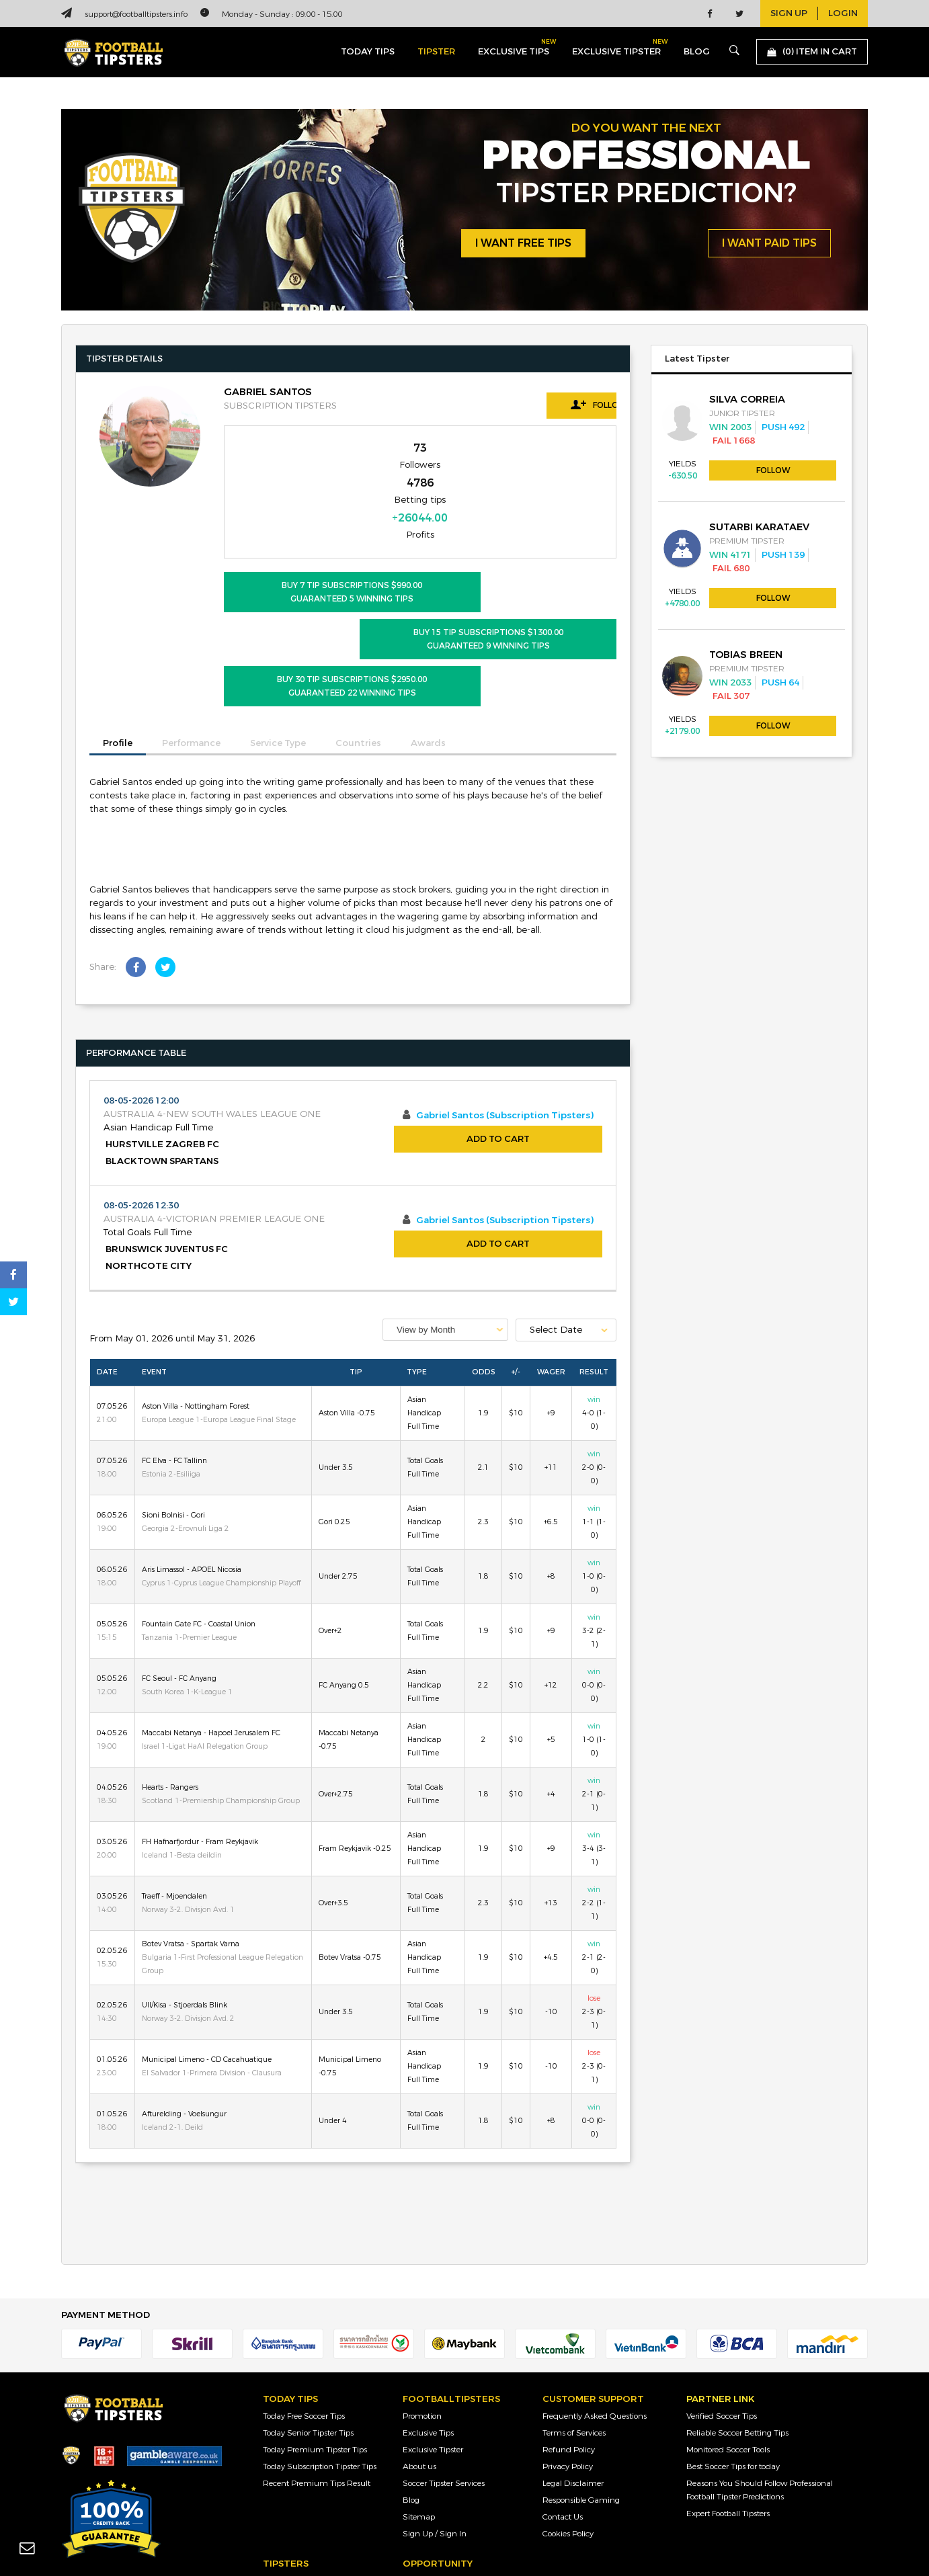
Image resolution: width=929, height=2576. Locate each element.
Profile (117, 622)
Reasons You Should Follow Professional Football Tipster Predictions (759, 2368)
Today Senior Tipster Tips (308, 2311)
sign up (788, 13)
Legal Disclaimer (573, 2361)
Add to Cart (498, 1018)
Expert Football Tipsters (728, 2391)
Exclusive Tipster (433, 2328)
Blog (411, 2378)
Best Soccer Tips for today (733, 2344)
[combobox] (445, 1208)
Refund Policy (568, 2328)
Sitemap (419, 2395)
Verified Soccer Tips (721, 2294)
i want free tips (523, 244)
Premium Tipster (294, 2492)
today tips (368, 52)
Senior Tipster (288, 2475)
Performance (191, 622)
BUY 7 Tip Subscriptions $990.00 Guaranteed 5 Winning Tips (316, 517)
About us (419, 2344)
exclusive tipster (616, 49)
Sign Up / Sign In (435, 2412)
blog (697, 52)
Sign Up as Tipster (436, 2459)
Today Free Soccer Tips (304, 2294)
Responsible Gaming (581, 2378)
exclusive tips (513, 49)
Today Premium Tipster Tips (315, 2328)
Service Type (278, 622)
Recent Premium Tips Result (316, 2361)
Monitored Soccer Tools (728, 2328)
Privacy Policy (567, 2344)
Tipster (436, 52)
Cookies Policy (568, 2412)
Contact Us (562, 2395)
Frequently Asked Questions (594, 2294)
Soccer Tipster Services (444, 2361)
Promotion (422, 2294)
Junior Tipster (288, 2459)
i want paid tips (769, 244)
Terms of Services (574, 2311)
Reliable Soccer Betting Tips (737, 2311)
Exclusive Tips (428, 2311)
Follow (556, 404)
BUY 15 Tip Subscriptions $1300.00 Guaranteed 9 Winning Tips (524, 517)
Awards (428, 622)
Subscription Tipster (299, 2509)
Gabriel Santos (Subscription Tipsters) (505, 995)
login (843, 13)
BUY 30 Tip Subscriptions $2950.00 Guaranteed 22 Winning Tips (316, 564)
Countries (358, 622)
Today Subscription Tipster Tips (319, 2344)
